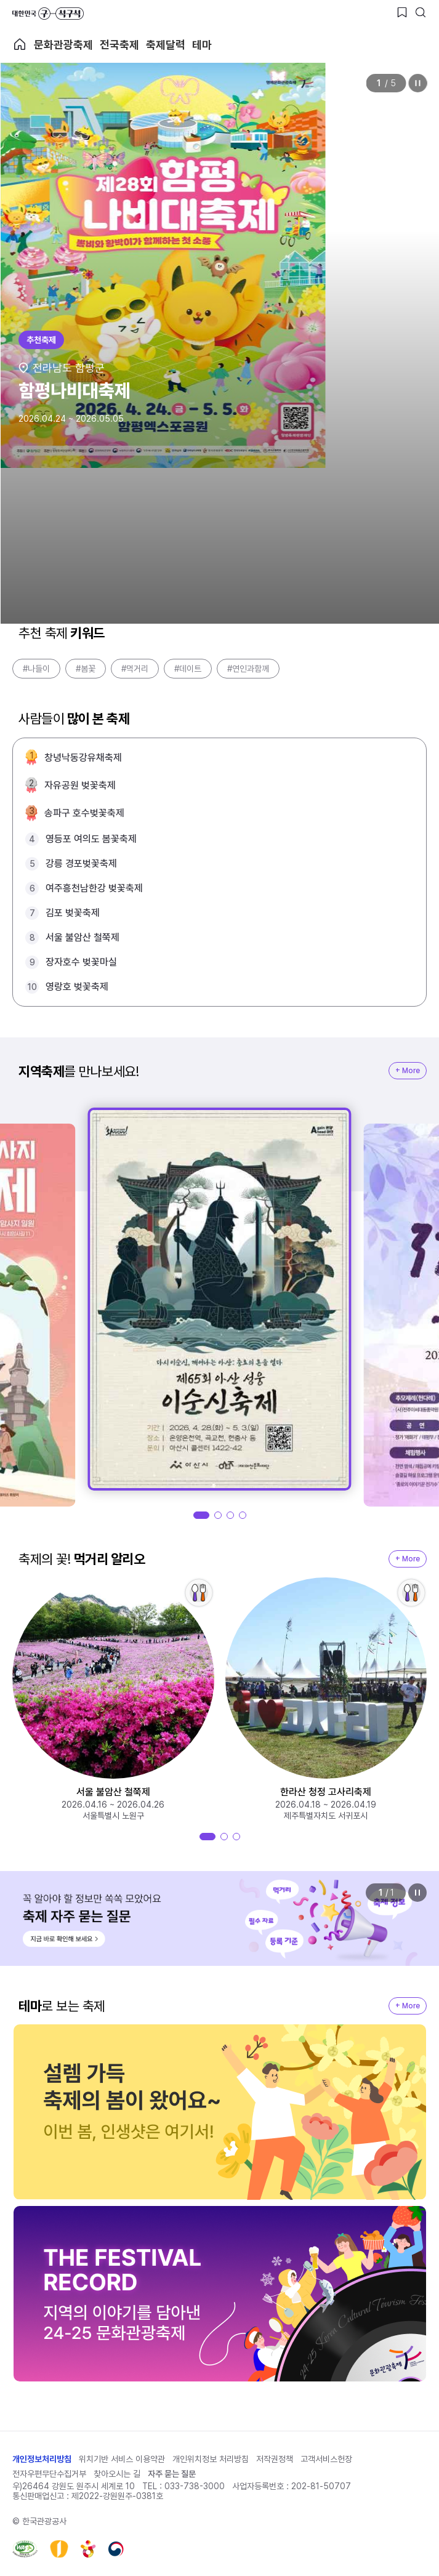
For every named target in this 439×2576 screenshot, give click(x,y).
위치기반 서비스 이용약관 (122, 2459)
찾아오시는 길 (117, 2474)
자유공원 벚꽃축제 (80, 785)
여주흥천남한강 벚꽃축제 (94, 888)
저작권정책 (274, 2459)
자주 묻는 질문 (172, 2474)
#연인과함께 (248, 669)
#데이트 (187, 669)
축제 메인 (19, 44)
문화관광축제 (63, 44)
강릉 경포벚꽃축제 (81, 863)
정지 (417, 83)
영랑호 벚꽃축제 (77, 986)
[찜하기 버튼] (402, 12)
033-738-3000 (194, 2486)
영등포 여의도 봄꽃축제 (91, 839)
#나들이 (36, 669)
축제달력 (165, 44)
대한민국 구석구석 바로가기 (48, 13)
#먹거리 (134, 669)
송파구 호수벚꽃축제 (84, 813)
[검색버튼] (420, 12)
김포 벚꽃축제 (73, 913)
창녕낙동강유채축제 (83, 757)
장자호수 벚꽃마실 (81, 962)
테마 (202, 44)
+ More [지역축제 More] (407, 1070)
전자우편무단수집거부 (49, 2474)
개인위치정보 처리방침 (210, 2459)
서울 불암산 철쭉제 (82, 937)
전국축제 (119, 44)
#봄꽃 (85, 669)
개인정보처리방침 (41, 2459)
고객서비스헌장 (326, 2459)
